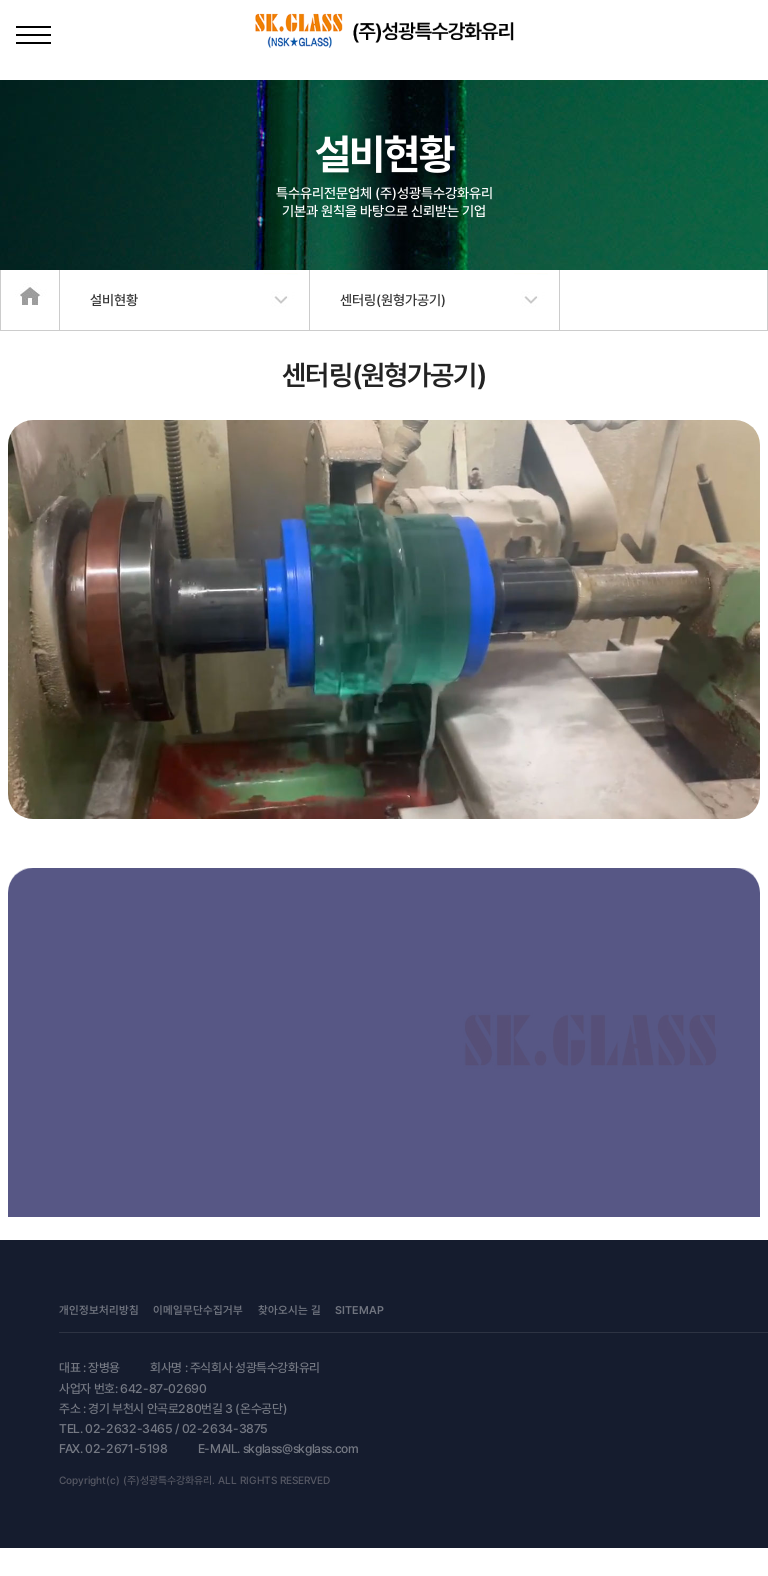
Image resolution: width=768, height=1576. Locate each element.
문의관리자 (423, 1310)
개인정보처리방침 (99, 1310)
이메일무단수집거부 (198, 1310)
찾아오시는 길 (289, 1310)
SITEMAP (359, 1310)
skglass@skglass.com (301, 1448)
